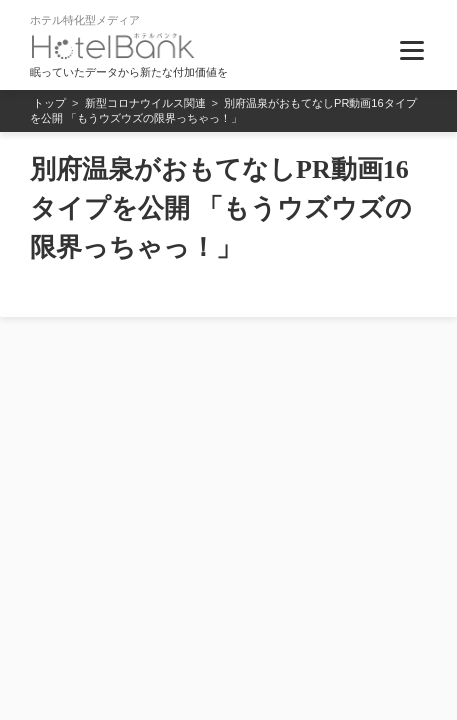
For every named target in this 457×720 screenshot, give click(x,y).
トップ (49, 103)
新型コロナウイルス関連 (145, 103)
